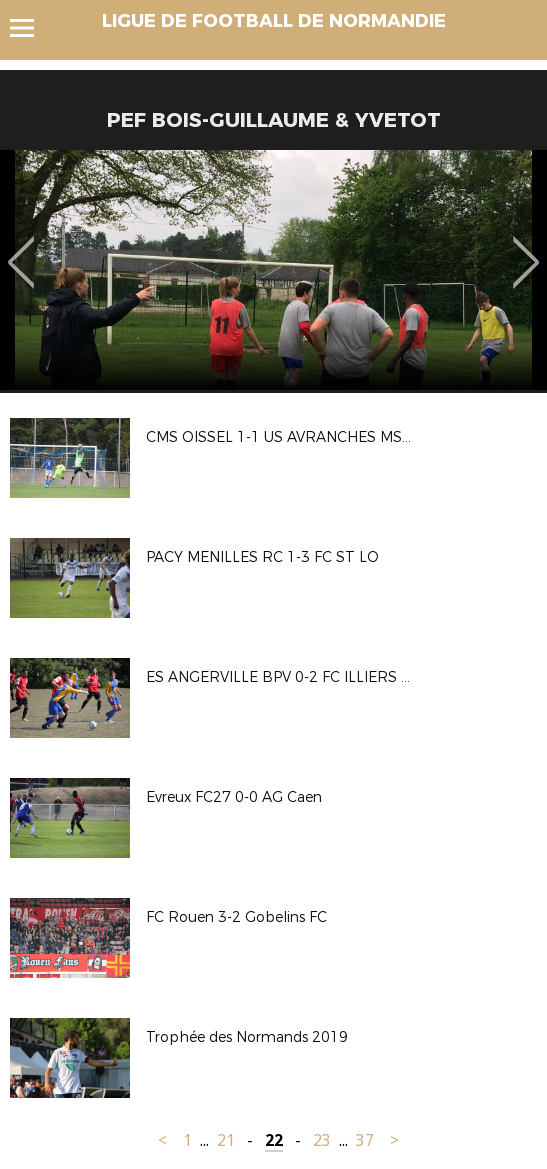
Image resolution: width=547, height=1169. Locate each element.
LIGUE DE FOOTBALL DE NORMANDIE (274, 21)
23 (322, 1140)
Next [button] (526, 248)
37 (365, 1140)
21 (226, 1140)
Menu (31, 28)
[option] (273, 270)
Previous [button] (21, 248)
